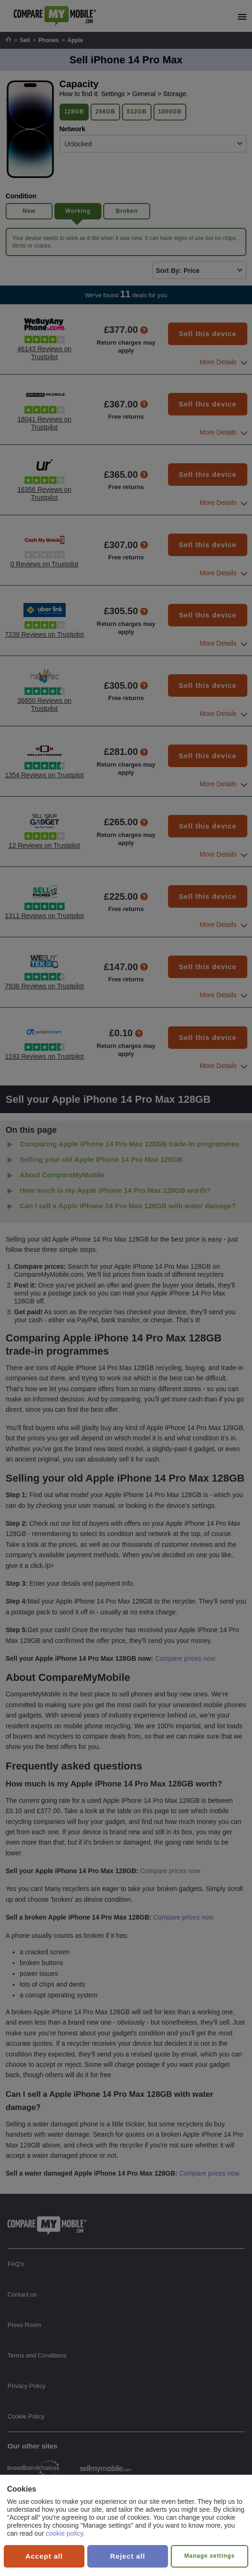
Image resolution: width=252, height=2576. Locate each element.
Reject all (127, 2556)
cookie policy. (65, 2533)
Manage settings (209, 2556)
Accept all (44, 2556)
